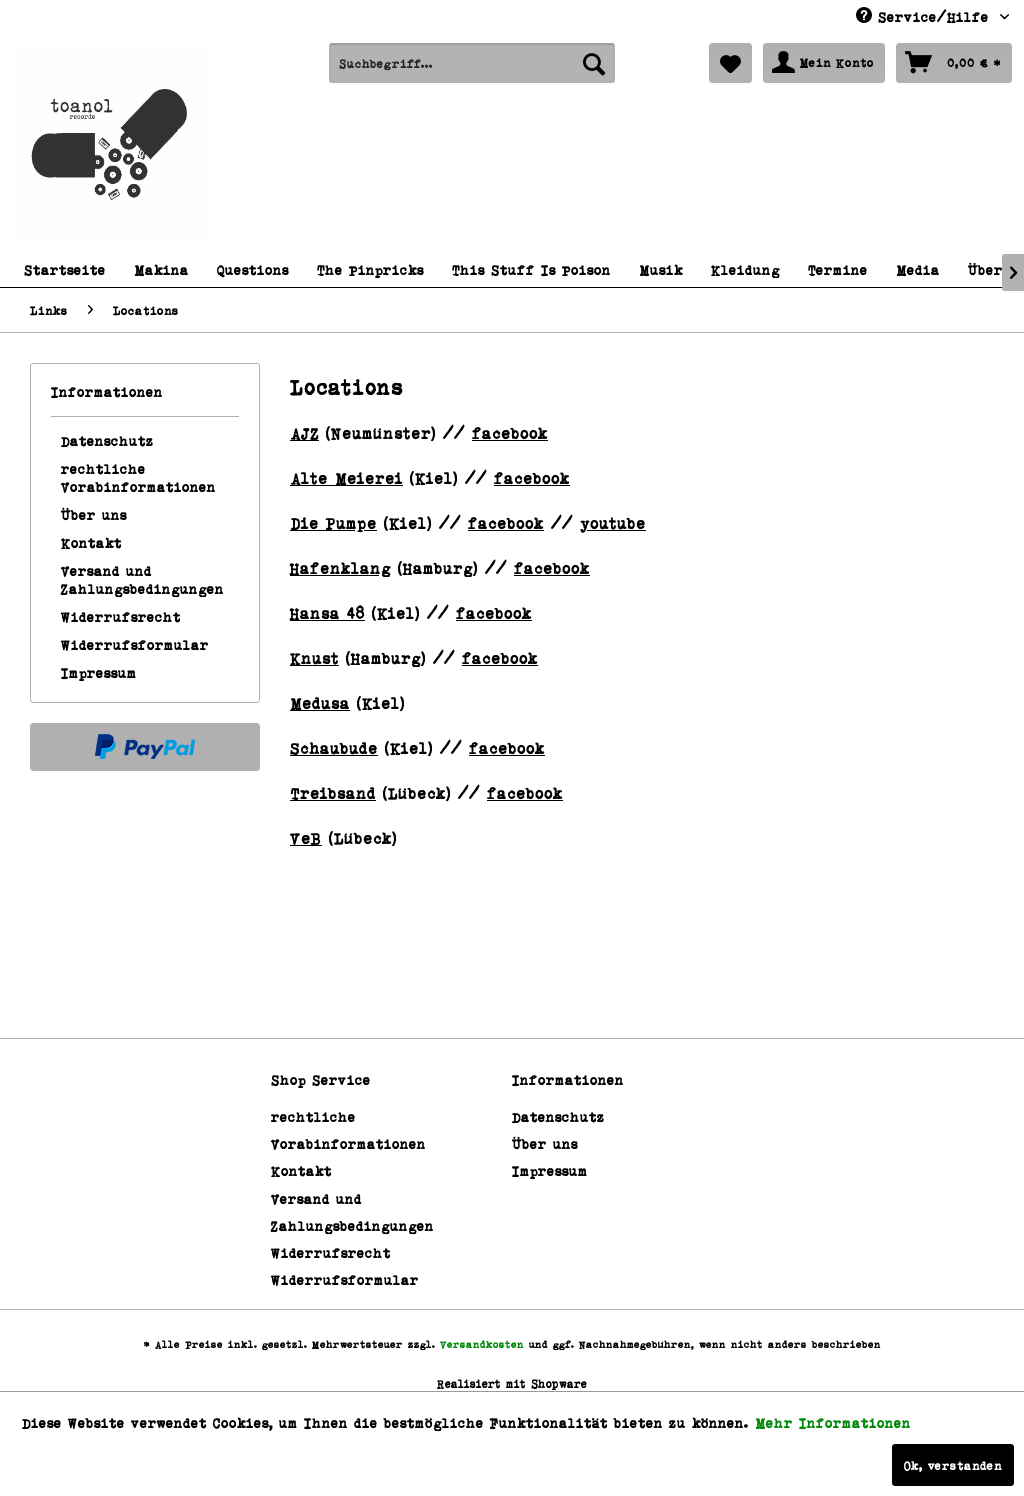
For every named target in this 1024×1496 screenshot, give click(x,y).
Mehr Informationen (833, 1422)
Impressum (99, 672)
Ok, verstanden (953, 1465)
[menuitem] (472, 63)
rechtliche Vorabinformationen (138, 477)
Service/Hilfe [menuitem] (925, 16)
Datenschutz (107, 440)
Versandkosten (482, 1344)
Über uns (94, 514)
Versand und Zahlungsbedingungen (142, 579)
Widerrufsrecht (121, 616)
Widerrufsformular (135, 644)
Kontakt (91, 542)
